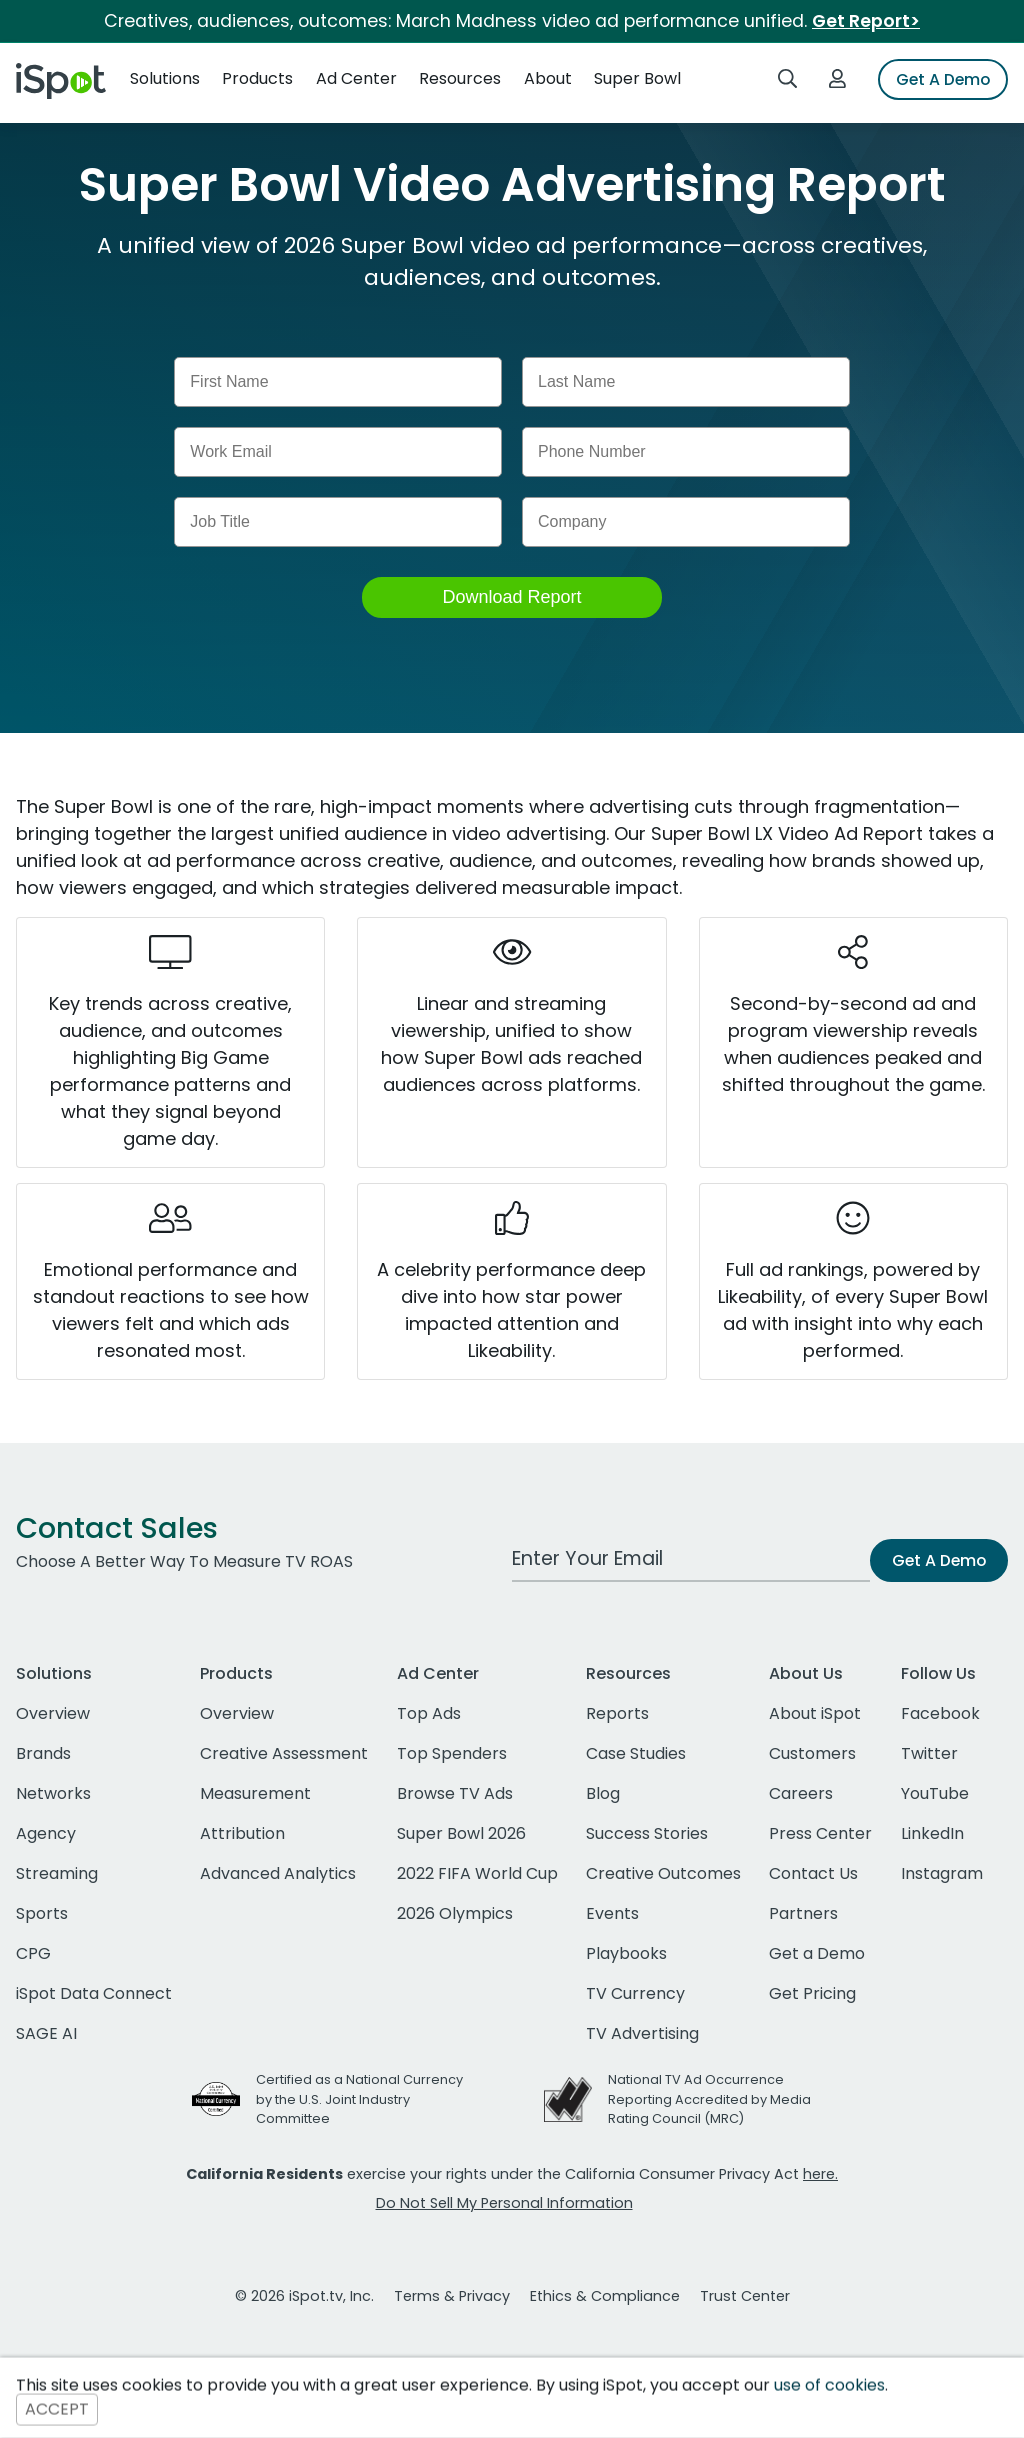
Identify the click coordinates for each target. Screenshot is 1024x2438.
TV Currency (635, 1993)
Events (612, 1913)
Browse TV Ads (455, 1793)
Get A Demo (943, 79)
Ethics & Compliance (605, 2296)
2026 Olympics (455, 1913)
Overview (53, 1713)
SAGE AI (46, 2033)
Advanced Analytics (278, 1873)
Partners (803, 1913)
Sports (42, 1913)
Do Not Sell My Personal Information (504, 2203)
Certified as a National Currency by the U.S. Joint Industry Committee (359, 2098)
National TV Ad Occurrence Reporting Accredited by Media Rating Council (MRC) (709, 2098)
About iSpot (815, 1713)
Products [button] (257, 78)
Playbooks (626, 1953)
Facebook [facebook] (940, 1713)
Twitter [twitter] (929, 1753)
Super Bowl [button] (637, 78)
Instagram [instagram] (942, 1873)
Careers (801, 1793)
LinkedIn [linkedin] (932, 1833)
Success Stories (647, 1833)
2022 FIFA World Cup (477, 1873)
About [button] (548, 78)
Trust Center (745, 2296)
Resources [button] (460, 78)
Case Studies (636, 1753)
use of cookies (829, 2385)
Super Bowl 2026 (461, 1833)
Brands (43, 1753)
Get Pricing (812, 1993)
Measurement (255, 1793)
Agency (46, 1833)
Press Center (820, 1833)
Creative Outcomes (663, 1873)
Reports (617, 1713)
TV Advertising (642, 2033)
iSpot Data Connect (94, 1993)
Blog (603, 1793)
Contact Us (813, 1873)
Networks (53, 1793)
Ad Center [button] (356, 78)
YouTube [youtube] (935, 1793)
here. (820, 2174)
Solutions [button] (165, 78)
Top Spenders (452, 1753)
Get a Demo (817, 1953)
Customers (812, 1753)
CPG (33, 1953)
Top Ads (429, 1713)
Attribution (242, 1833)
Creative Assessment (284, 1753)
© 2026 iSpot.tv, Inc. (304, 2296)
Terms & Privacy (452, 2296)
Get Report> (866, 21)
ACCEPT (57, 2409)
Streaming (57, 1873)
